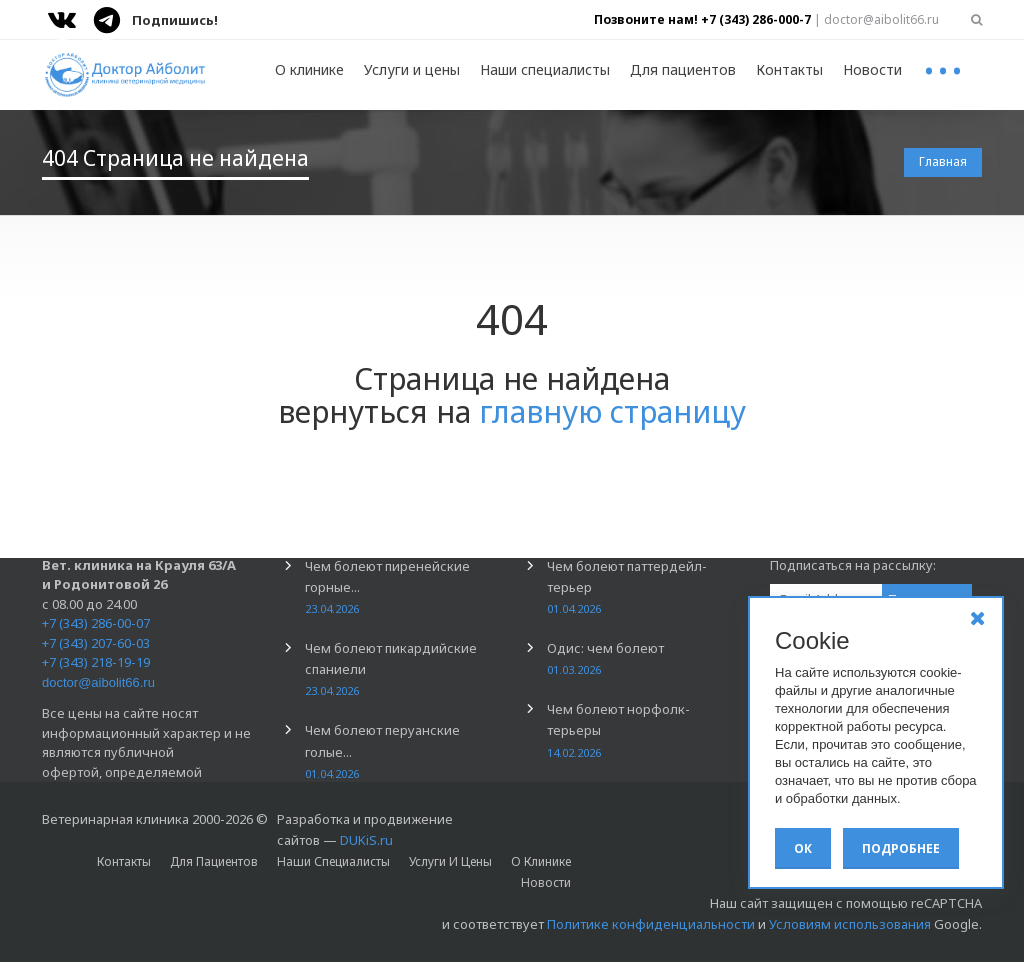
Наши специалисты (545, 69)
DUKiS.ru (366, 840)
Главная (943, 161)
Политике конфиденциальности (651, 924)
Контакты (789, 69)
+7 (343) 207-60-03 (96, 643)
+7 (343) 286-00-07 (96, 623)
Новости (872, 69)
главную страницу (612, 411)
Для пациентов (683, 69)
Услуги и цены (412, 69)
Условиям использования (850, 924)
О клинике (309, 69)
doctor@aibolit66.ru (98, 682)
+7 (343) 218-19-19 (96, 662)
